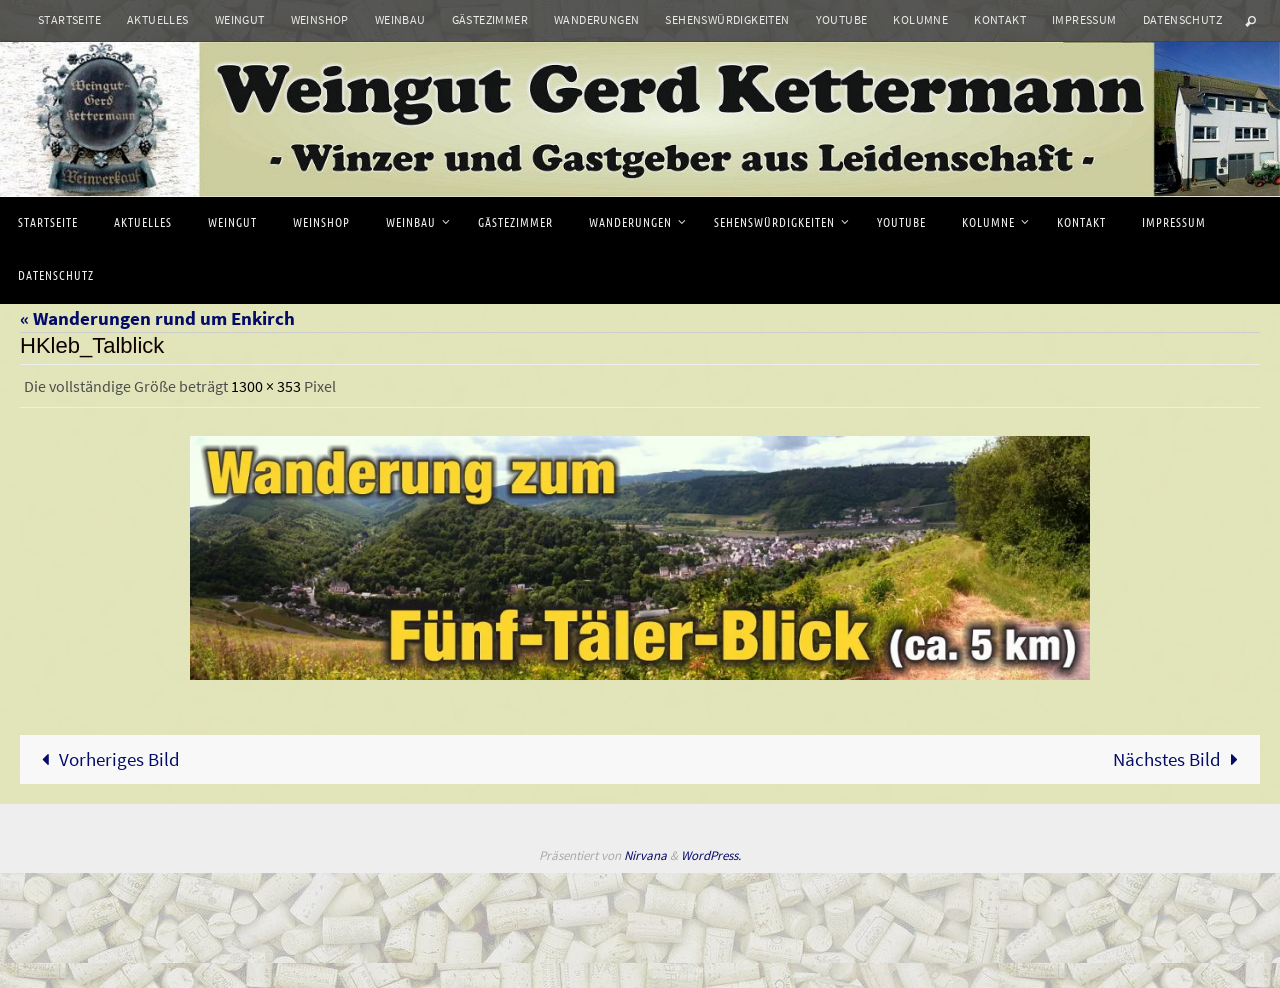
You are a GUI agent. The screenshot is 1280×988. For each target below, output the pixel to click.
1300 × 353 (266, 386)
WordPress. (711, 855)
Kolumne (920, 19)
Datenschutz (1182, 19)
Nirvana (645, 855)
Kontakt (1000, 19)
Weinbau (400, 19)
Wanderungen (596, 19)
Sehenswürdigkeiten (727, 19)
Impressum (1084, 19)
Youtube (842, 19)
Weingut (240, 19)
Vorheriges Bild (106, 759)
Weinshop (320, 19)
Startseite (69, 19)
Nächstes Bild (1180, 759)
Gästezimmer (490, 19)
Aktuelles (158, 19)
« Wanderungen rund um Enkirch (157, 318)
